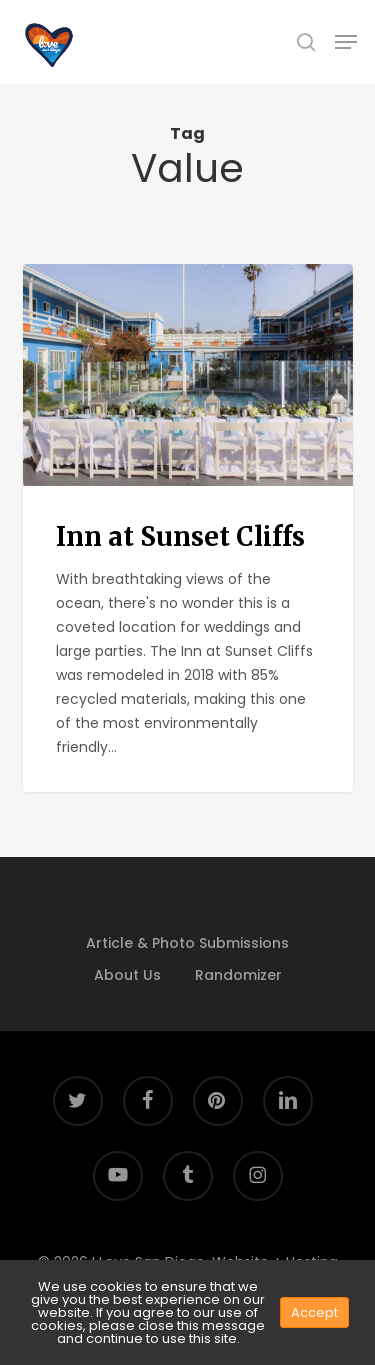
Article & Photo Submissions (187, 943)
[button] (346, 42)
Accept (314, 1312)
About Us (127, 975)
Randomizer (238, 975)
